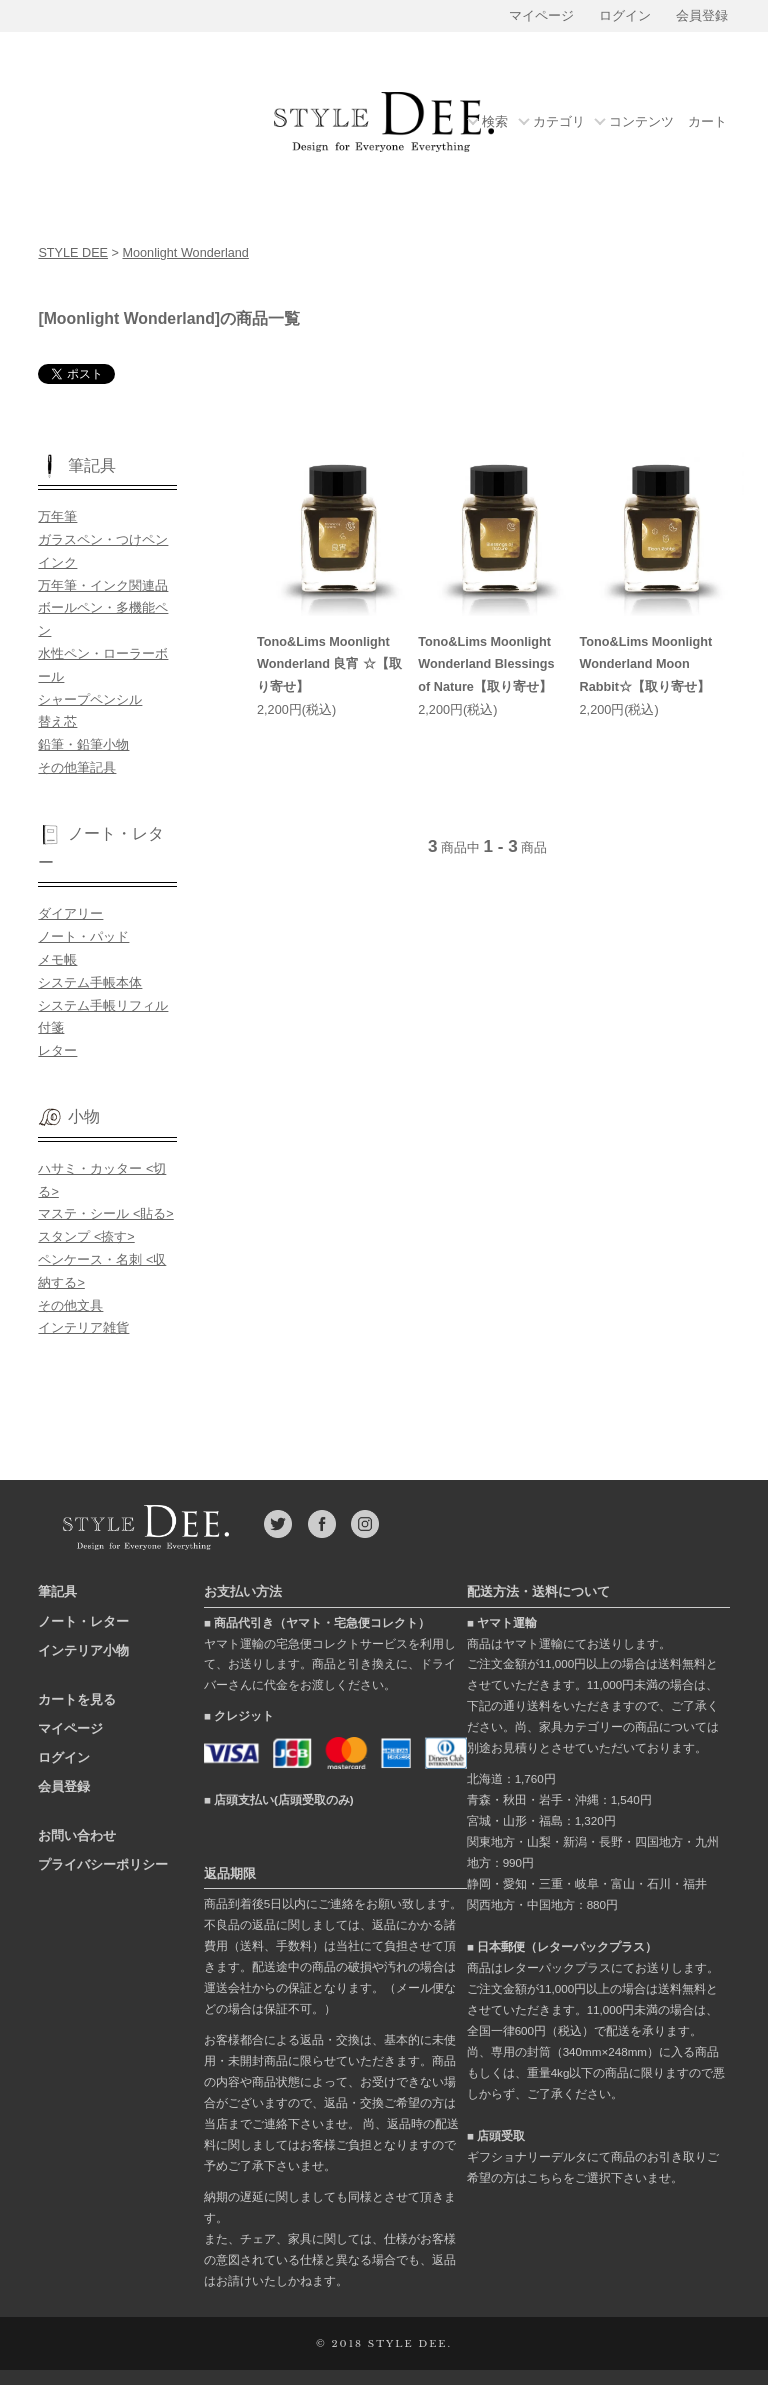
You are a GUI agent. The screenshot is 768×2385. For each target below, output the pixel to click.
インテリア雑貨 (83, 1328)
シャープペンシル (90, 700)
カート (707, 122)
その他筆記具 (77, 768)
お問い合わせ (77, 1835)
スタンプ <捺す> (86, 1237)
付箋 (51, 1028)
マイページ (541, 16)
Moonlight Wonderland (185, 253)
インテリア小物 (83, 1650)
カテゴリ (559, 122)
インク (57, 563)
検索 (495, 122)
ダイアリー (70, 914)
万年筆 (57, 517)
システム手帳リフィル (103, 1006)
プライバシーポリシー (103, 1864)
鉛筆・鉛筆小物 (83, 745)
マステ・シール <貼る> (105, 1214)
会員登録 (702, 16)
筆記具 (57, 1591)
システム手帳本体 (90, 983)
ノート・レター (83, 1621)
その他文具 (70, 1306)
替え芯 (57, 722)
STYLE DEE (73, 253)
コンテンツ (641, 122)
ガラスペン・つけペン (103, 540)
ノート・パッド (83, 937)
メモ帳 (57, 960)
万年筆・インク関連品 (103, 586)
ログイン (625, 16)
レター (57, 1051)
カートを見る (77, 1699)
